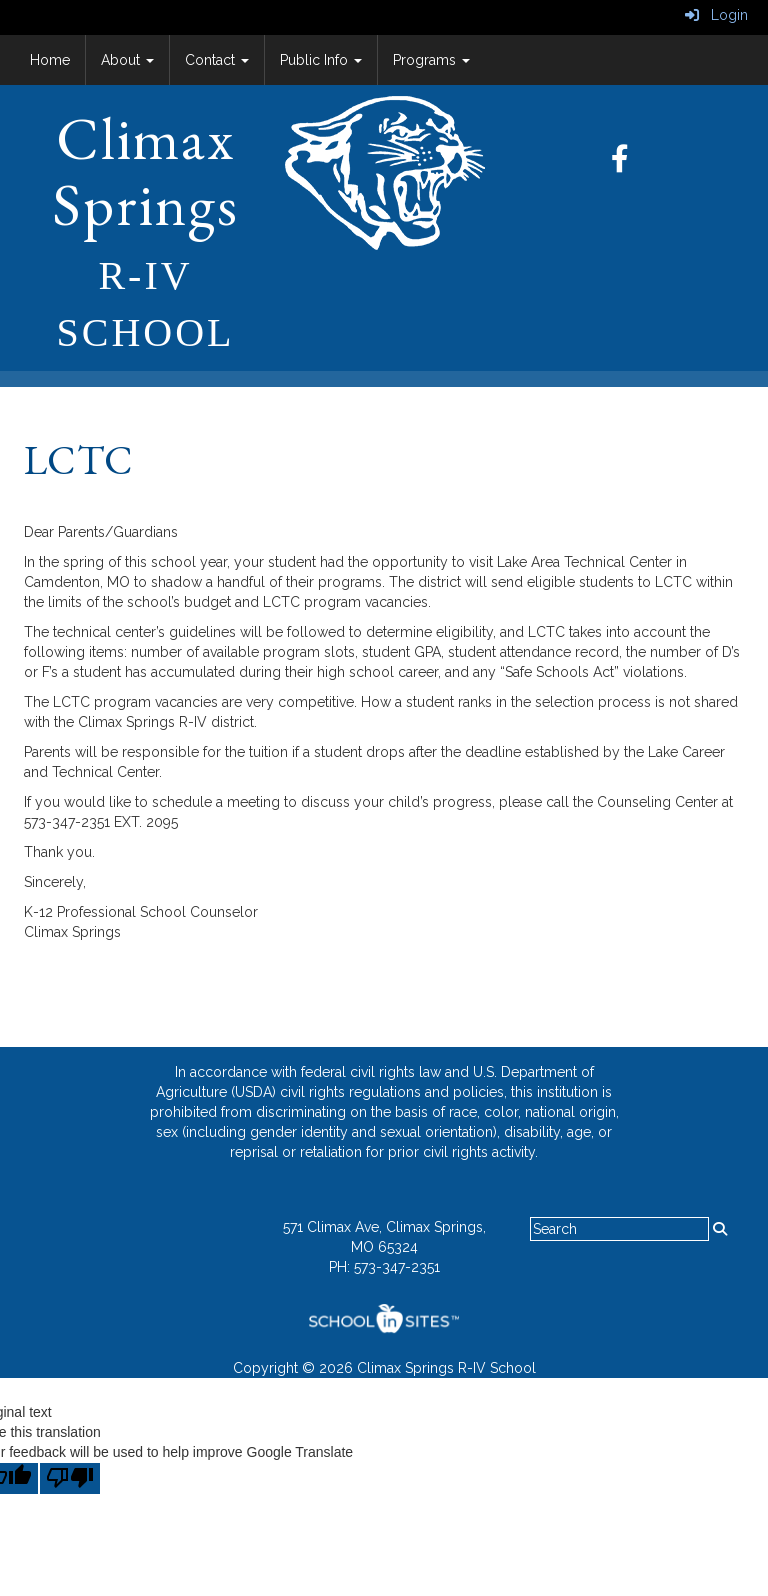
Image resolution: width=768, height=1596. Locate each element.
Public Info (321, 60)
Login (716, 15)
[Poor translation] (70, 1478)
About (127, 60)
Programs (431, 60)
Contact (217, 60)
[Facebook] (630, 164)
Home (50, 60)
